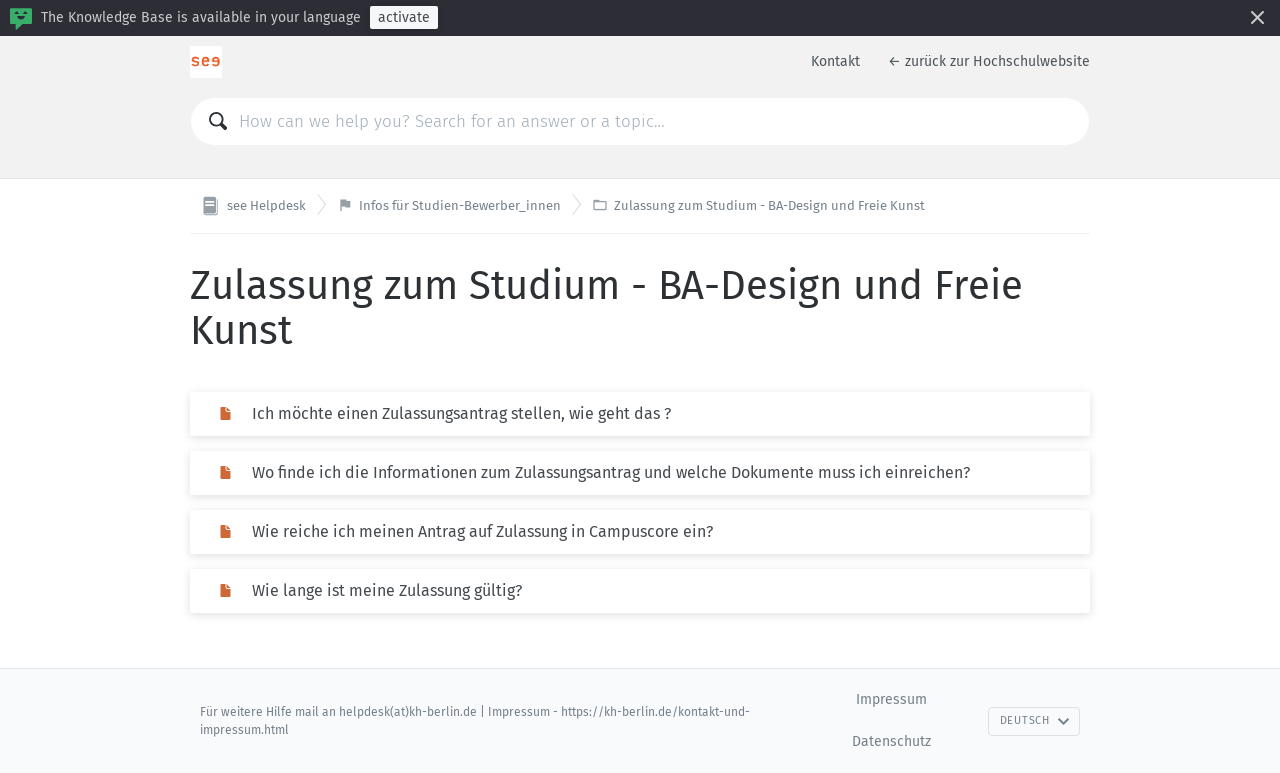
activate (404, 17)
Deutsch (1035, 720)
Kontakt (835, 61)
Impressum (891, 699)
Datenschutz (891, 741)
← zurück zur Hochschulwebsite (989, 61)
